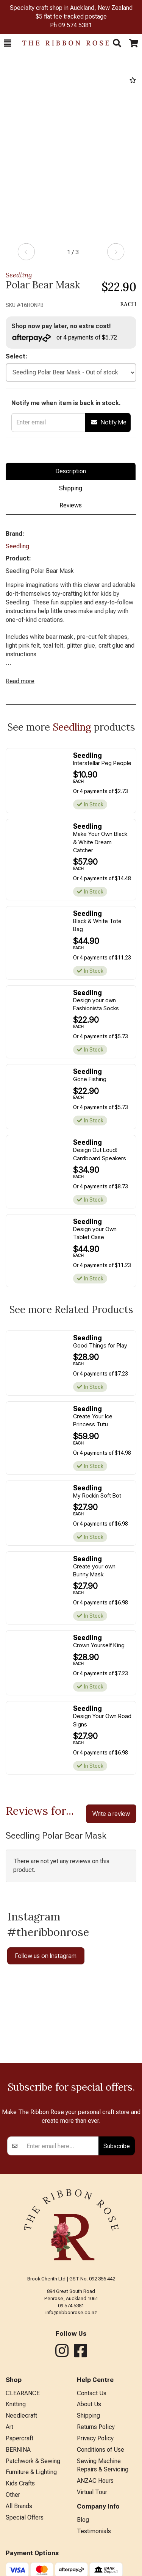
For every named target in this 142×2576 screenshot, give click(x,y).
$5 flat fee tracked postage (71, 16)
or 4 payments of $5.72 (64, 338)
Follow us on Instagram (45, 1955)
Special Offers (25, 2517)
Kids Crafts (20, 2483)
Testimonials (94, 2531)
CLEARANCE (23, 2393)
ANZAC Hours (95, 2480)
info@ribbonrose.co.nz (71, 2312)
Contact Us (91, 2393)
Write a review (111, 1813)
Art (9, 2426)
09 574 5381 (75, 25)
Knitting (16, 2404)
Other (13, 2494)
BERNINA (18, 2449)
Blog (83, 2519)
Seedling (19, 275)
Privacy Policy (95, 2438)
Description (70, 471)
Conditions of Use (100, 2449)
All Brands (19, 2506)
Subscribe (116, 2146)
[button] (7, 43)
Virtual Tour (92, 2492)
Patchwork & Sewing (33, 2461)
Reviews (70, 505)
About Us (89, 2404)
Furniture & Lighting (31, 2472)
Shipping (70, 488)
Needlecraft (21, 2415)
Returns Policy (96, 2426)
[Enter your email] (60, 2145)
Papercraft (19, 2438)
